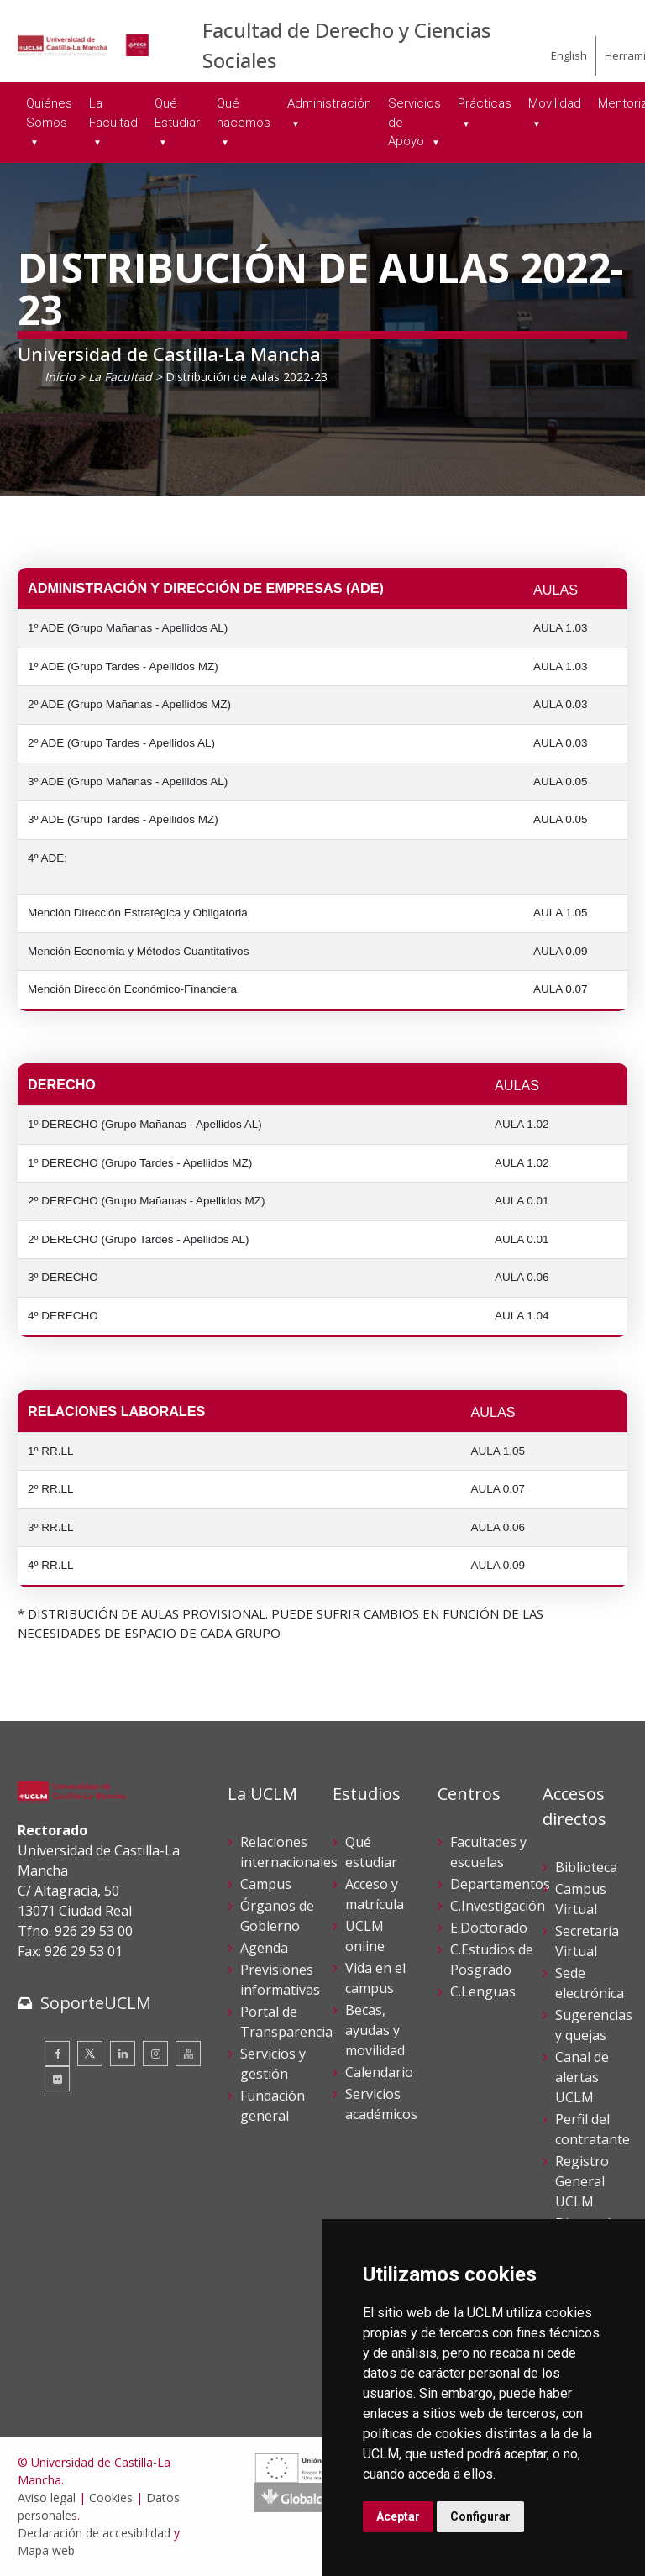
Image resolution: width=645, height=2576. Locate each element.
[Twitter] (89, 2053)
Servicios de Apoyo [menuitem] (414, 122)
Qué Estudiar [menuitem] (177, 113)
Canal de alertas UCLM (582, 2077)
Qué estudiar (371, 1852)
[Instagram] (155, 2053)
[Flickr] (57, 2078)
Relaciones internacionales (289, 1852)
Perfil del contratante (592, 2129)
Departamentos (500, 1884)
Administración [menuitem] (329, 103)
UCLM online (365, 1936)
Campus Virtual (580, 1899)
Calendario (379, 2072)
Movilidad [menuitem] (554, 103)
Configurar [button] (480, 2516)
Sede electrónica (589, 1983)
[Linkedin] (122, 2053)
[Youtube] (188, 2053)
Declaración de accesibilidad (94, 2533)
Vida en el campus (375, 1978)
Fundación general (272, 2105)
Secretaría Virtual (587, 1941)
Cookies (111, 2497)
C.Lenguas (483, 1991)
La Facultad (120, 377)
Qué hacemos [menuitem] (243, 113)
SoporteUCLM (95, 2002)
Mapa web (46, 2550)
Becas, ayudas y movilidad (375, 2030)
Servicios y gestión (273, 2063)
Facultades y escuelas (488, 1852)
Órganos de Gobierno (277, 1916)
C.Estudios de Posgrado (491, 1959)
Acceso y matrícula (374, 1894)
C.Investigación (497, 1906)
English (569, 55)
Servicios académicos (381, 2104)
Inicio (60, 377)
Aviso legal (47, 2497)
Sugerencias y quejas (593, 2025)
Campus (265, 1884)
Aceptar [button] (398, 2516)
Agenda (264, 1948)
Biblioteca (586, 1867)
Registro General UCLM (582, 2181)
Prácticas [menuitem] (484, 103)
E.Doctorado (488, 1927)
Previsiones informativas (280, 1979)
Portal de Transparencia (286, 2021)
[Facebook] (57, 2053)
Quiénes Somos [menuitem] (49, 113)
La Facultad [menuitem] (113, 113)
